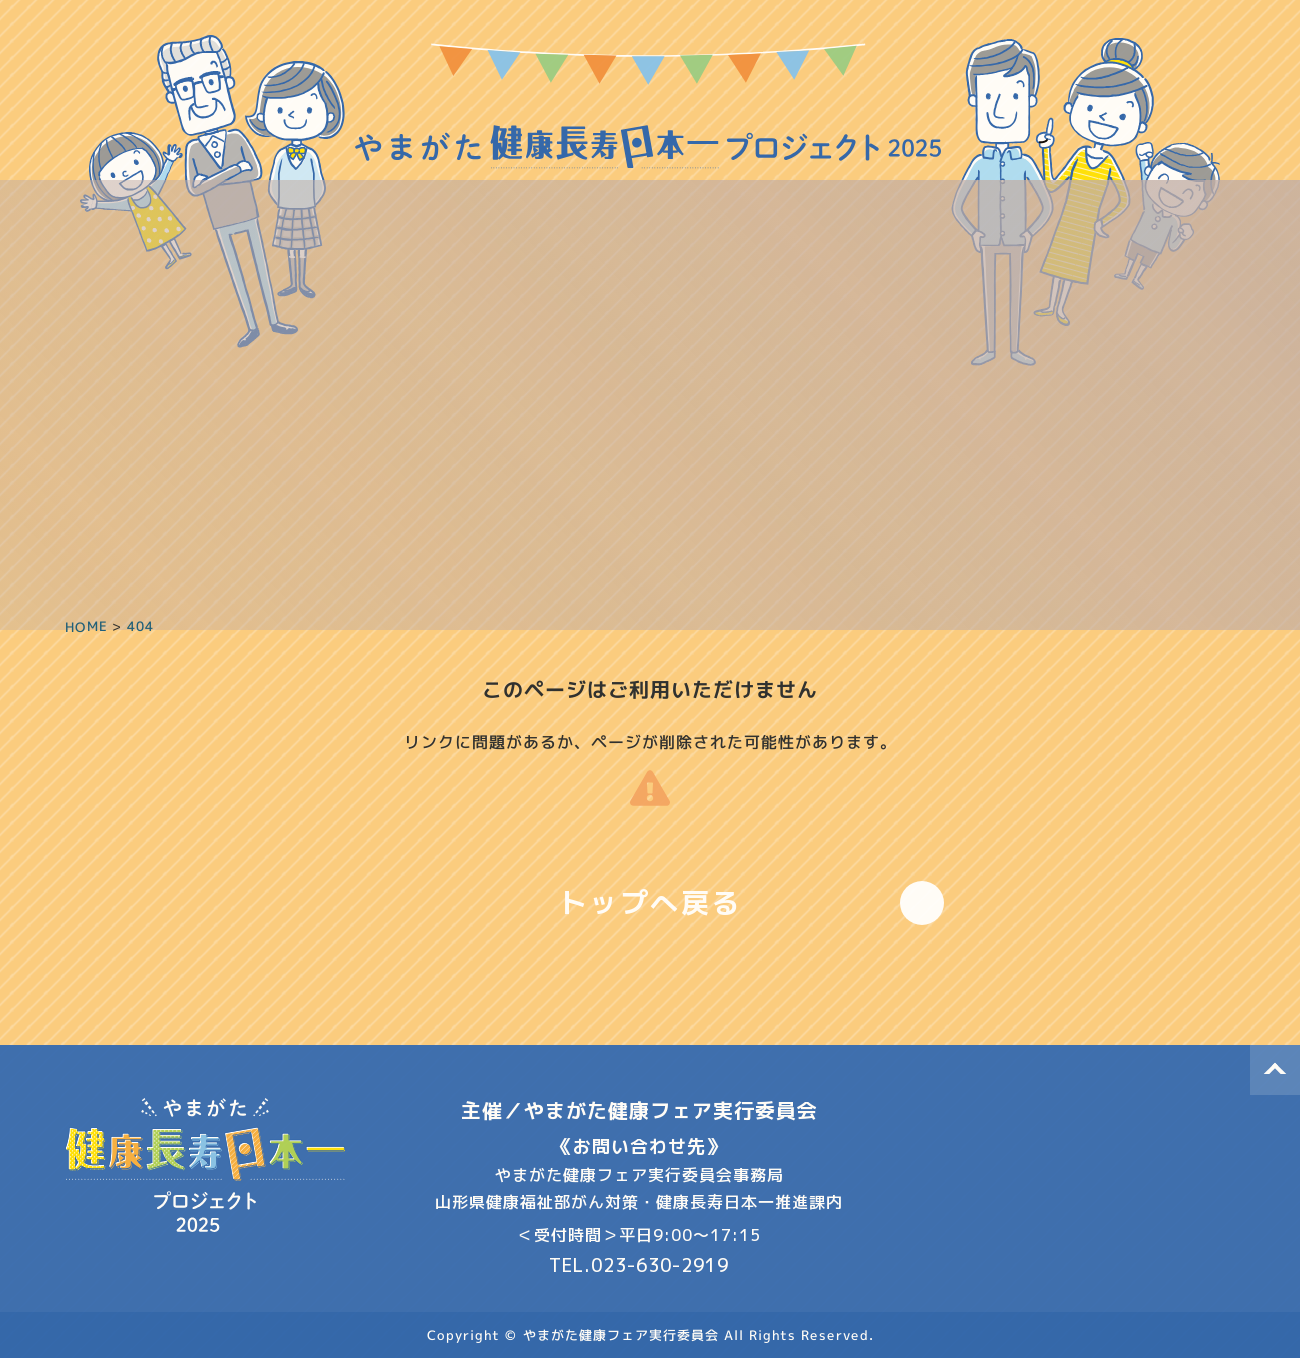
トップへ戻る (650, 902)
